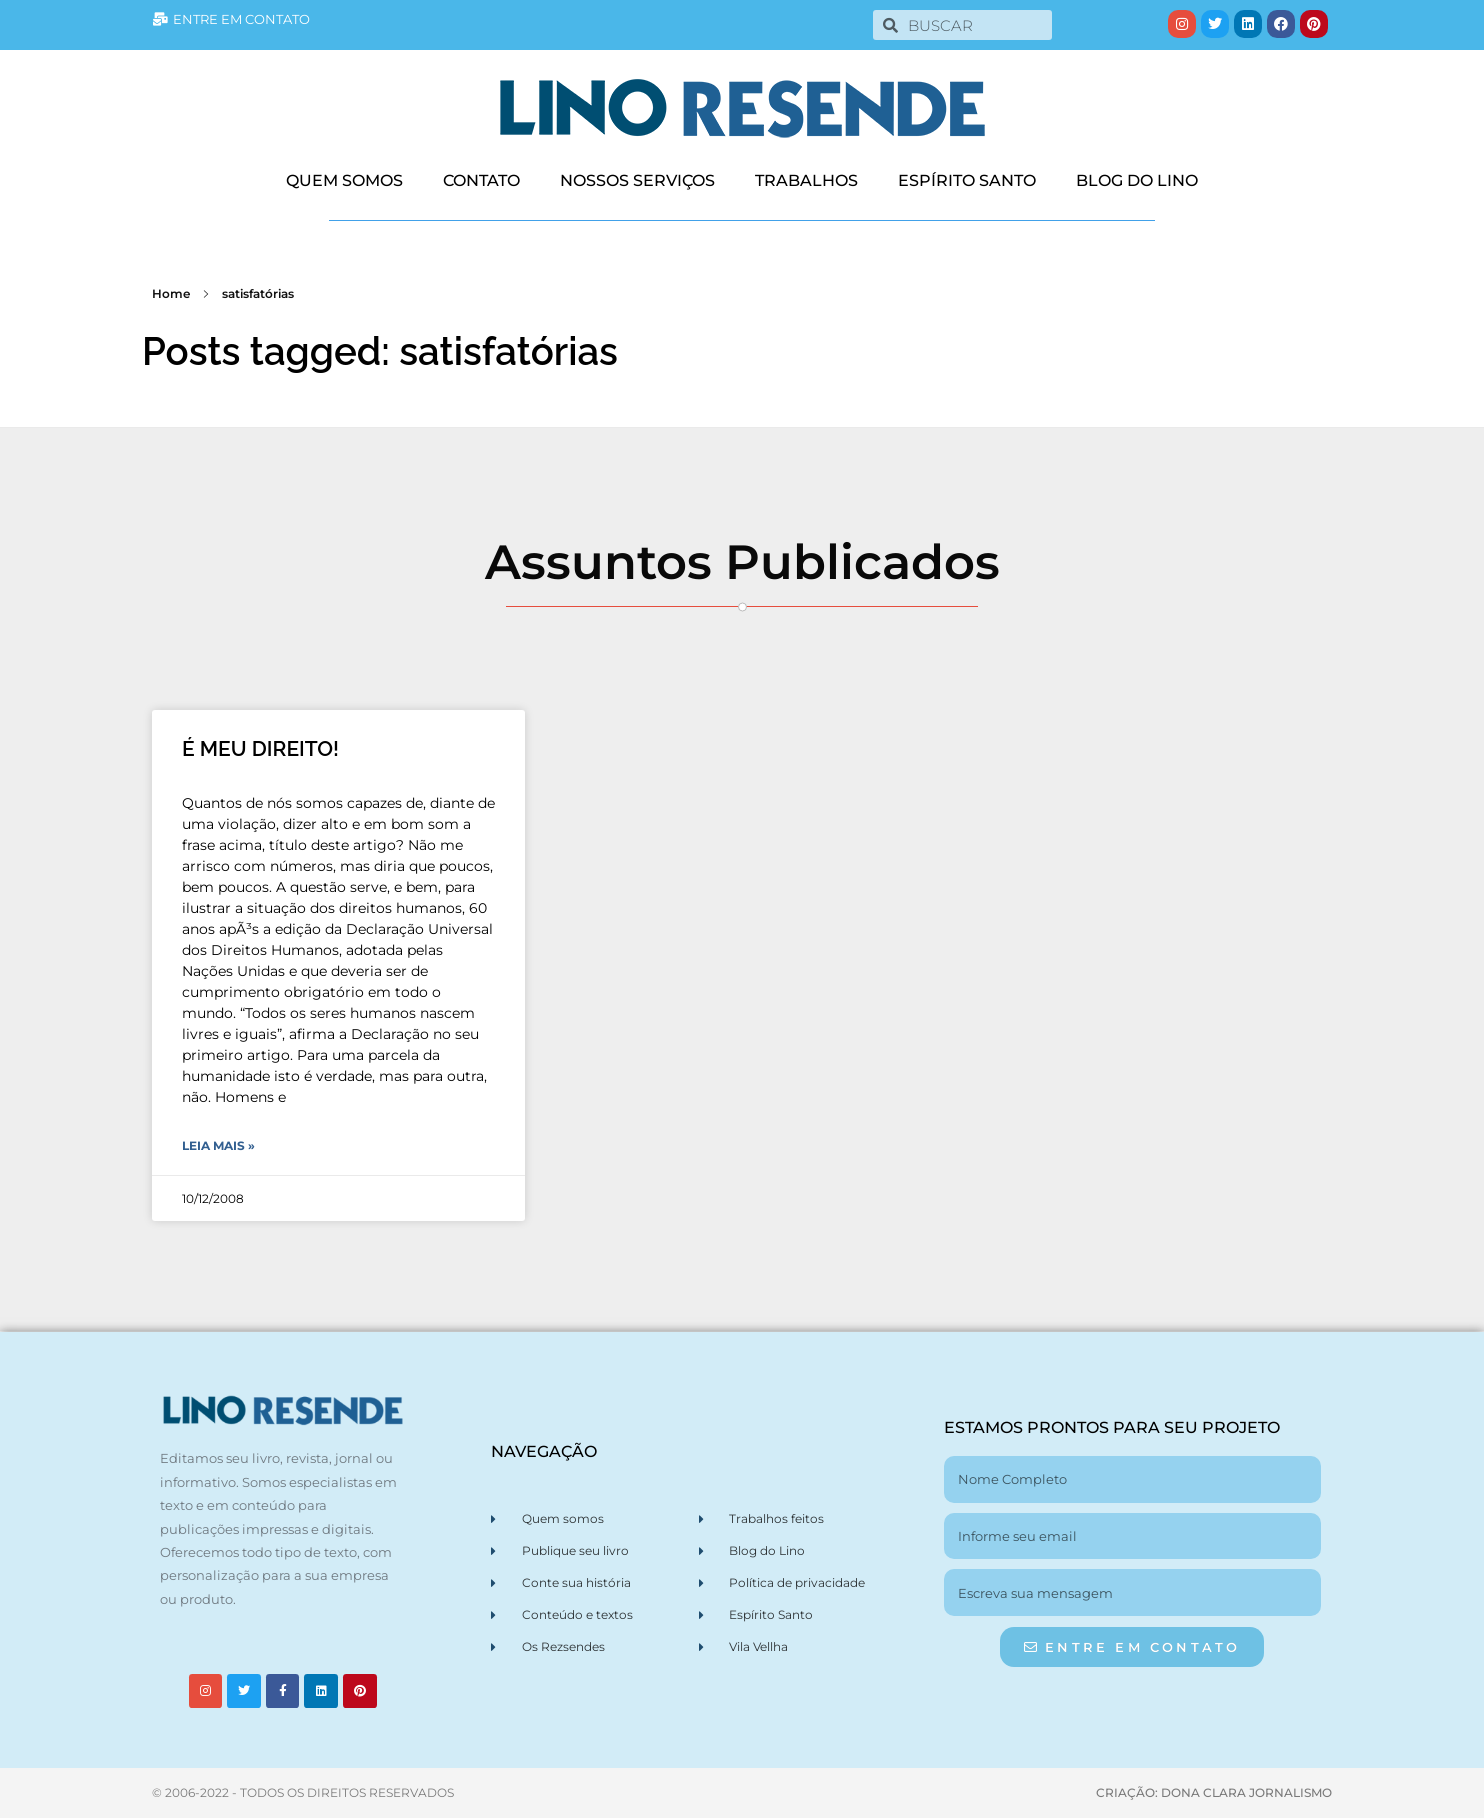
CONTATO (481, 180)
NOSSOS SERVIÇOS (637, 180)
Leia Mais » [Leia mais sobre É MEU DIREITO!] (218, 1145)
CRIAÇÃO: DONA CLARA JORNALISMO (1214, 1792)
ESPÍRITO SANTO (967, 180)
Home (171, 293)
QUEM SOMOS (344, 180)
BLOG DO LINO (1137, 180)
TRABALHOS (806, 180)
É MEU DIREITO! (260, 748)
